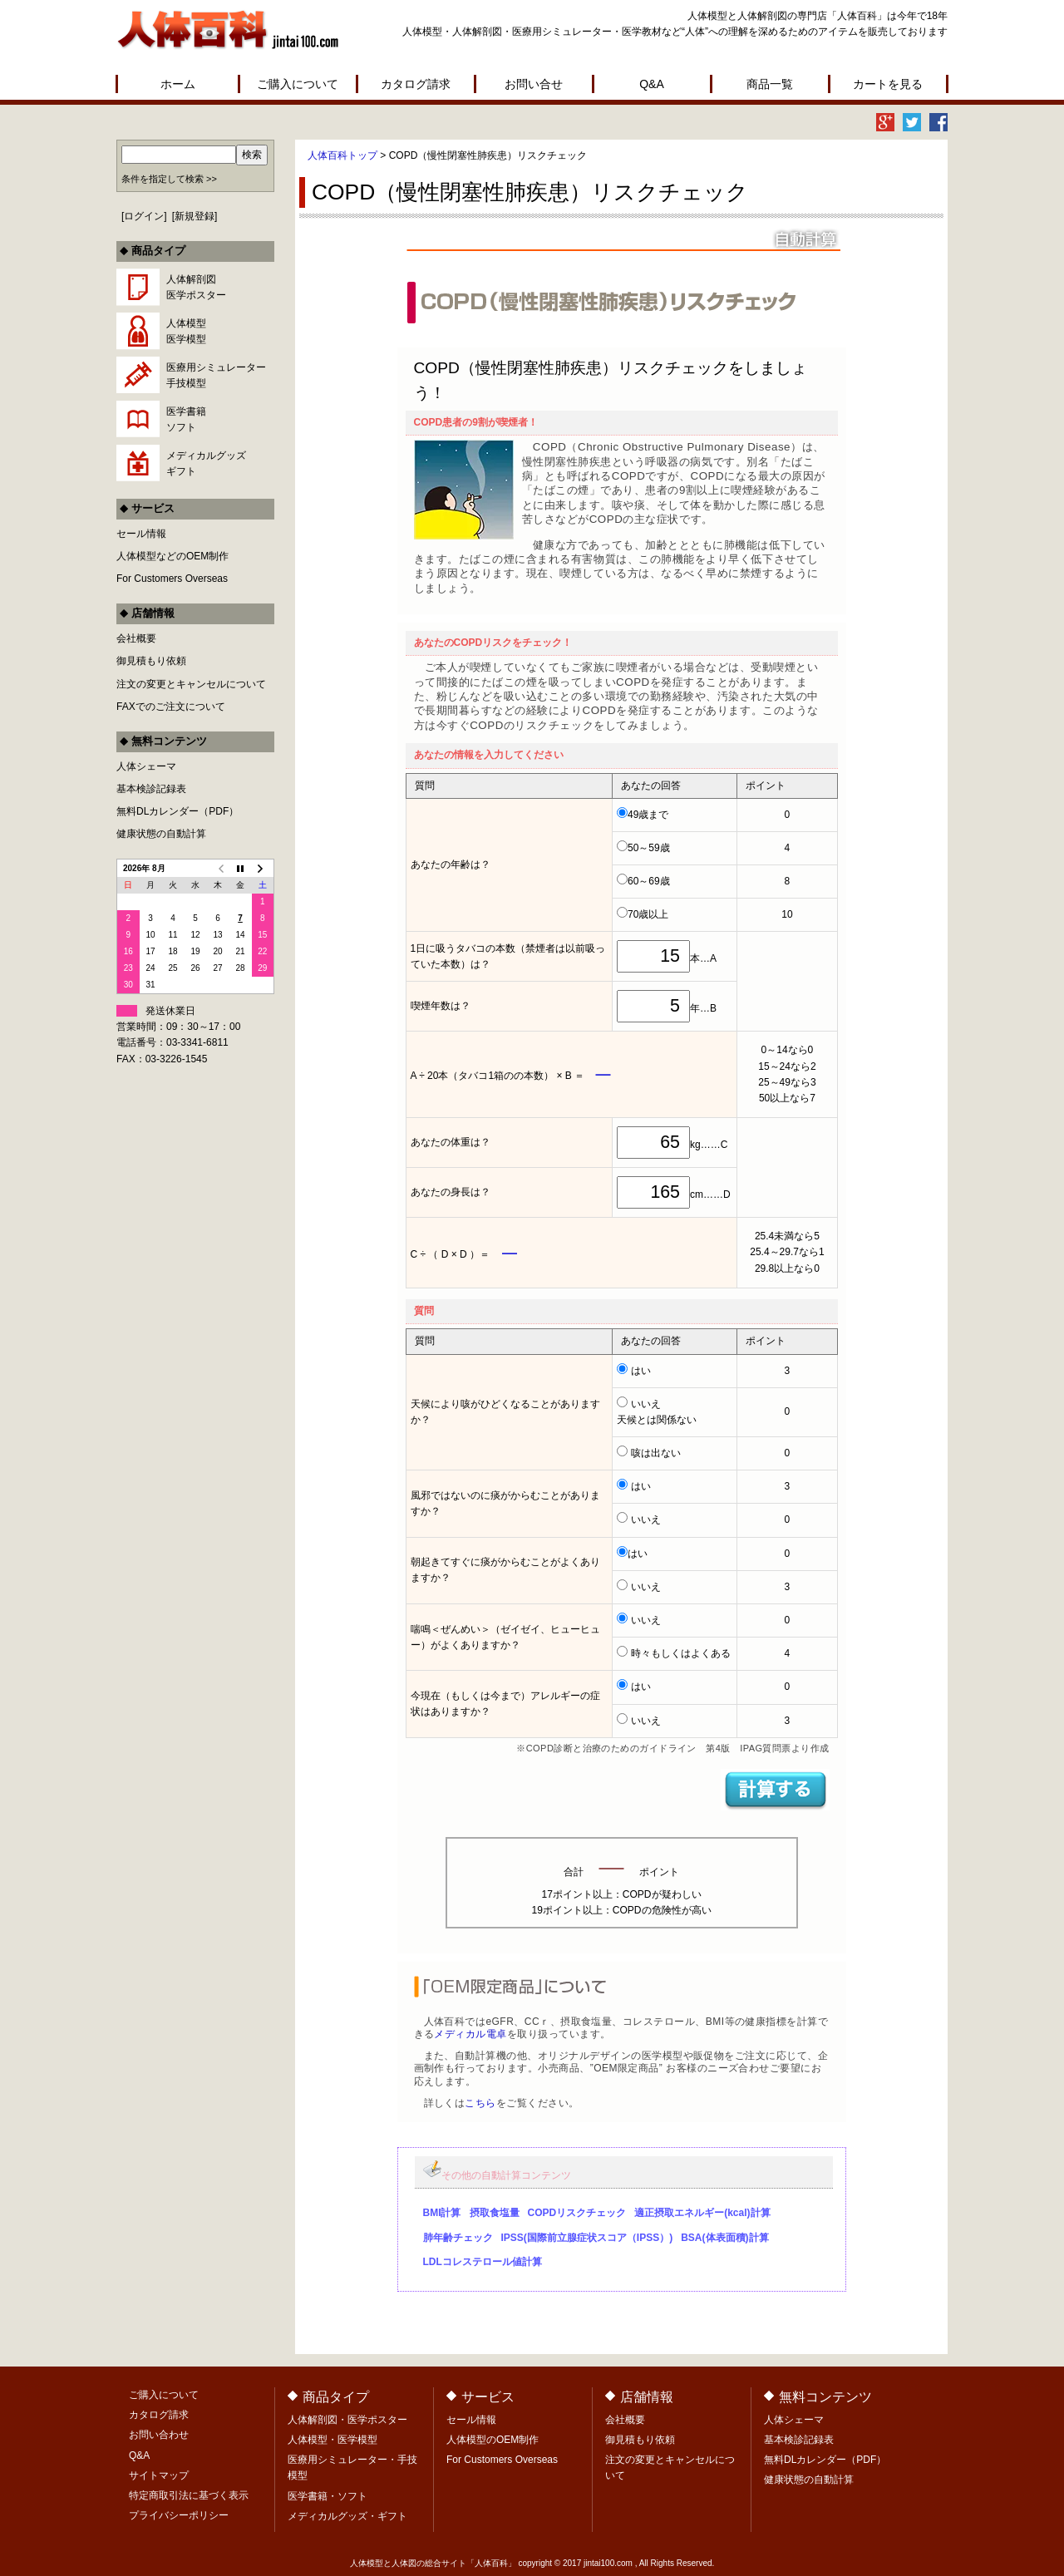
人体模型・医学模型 (332, 2439)
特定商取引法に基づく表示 (189, 2495)
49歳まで (648, 814)
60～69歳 (649, 881)
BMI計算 (442, 2213)
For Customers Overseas (172, 578)
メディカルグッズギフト (206, 463)
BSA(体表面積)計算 (724, 2238)
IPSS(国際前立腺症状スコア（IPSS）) (587, 2238)
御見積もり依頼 (151, 661)
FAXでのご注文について (170, 706)
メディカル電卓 (470, 2034)
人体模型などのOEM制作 (172, 556)
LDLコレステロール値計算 (482, 2262)
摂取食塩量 (495, 2213)
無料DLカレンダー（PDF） (177, 811)
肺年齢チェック (458, 2238)
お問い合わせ (159, 2435)
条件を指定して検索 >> (169, 179)
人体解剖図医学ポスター (196, 287)
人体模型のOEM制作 (492, 2439)
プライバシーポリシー (179, 2515)
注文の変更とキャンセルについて (191, 684)
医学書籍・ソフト (327, 2496)
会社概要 (136, 638)
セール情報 (141, 533)
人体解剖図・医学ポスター (347, 2420)
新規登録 (194, 216)
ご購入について (297, 84)
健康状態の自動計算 (161, 834)
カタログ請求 (416, 84)
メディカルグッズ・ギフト (347, 2516)
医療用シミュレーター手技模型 (216, 375)
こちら (480, 2103)
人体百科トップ (342, 155)
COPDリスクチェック (577, 2213)
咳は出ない (656, 1453)
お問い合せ (534, 84)
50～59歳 (649, 848)
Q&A (651, 84)
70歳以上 (648, 914)
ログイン (144, 216)
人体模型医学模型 (186, 331)
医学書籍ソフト (186, 419)
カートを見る (888, 84)
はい (641, 1371)
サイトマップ (159, 2475)
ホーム (177, 84)
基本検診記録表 (151, 789)
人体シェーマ (146, 766)
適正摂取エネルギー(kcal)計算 (702, 2213)
